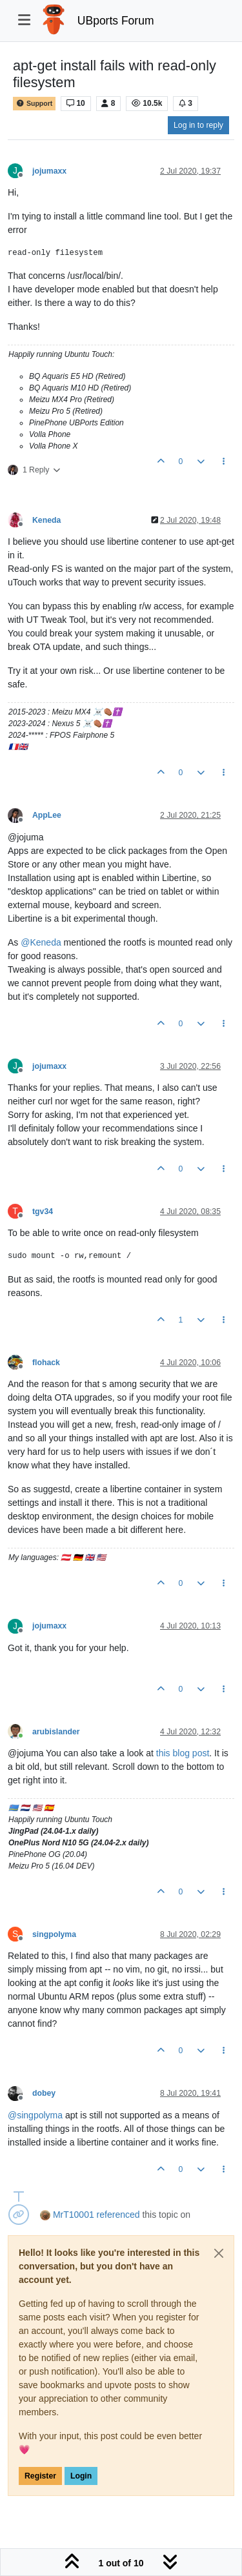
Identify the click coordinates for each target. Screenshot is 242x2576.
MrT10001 (73, 2214)
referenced (118, 2214)
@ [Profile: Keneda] (41, 942)
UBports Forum (115, 20)
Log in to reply (198, 125)
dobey (43, 2093)
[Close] (219, 2253)
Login (81, 2475)
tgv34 (42, 1211)
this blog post (183, 1753)
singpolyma (54, 1934)
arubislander (56, 1731)
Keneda (46, 520)
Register (40, 2475)
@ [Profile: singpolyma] (35, 2115)
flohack (46, 1362)
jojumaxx (49, 171)
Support (34, 103)
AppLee (46, 815)
